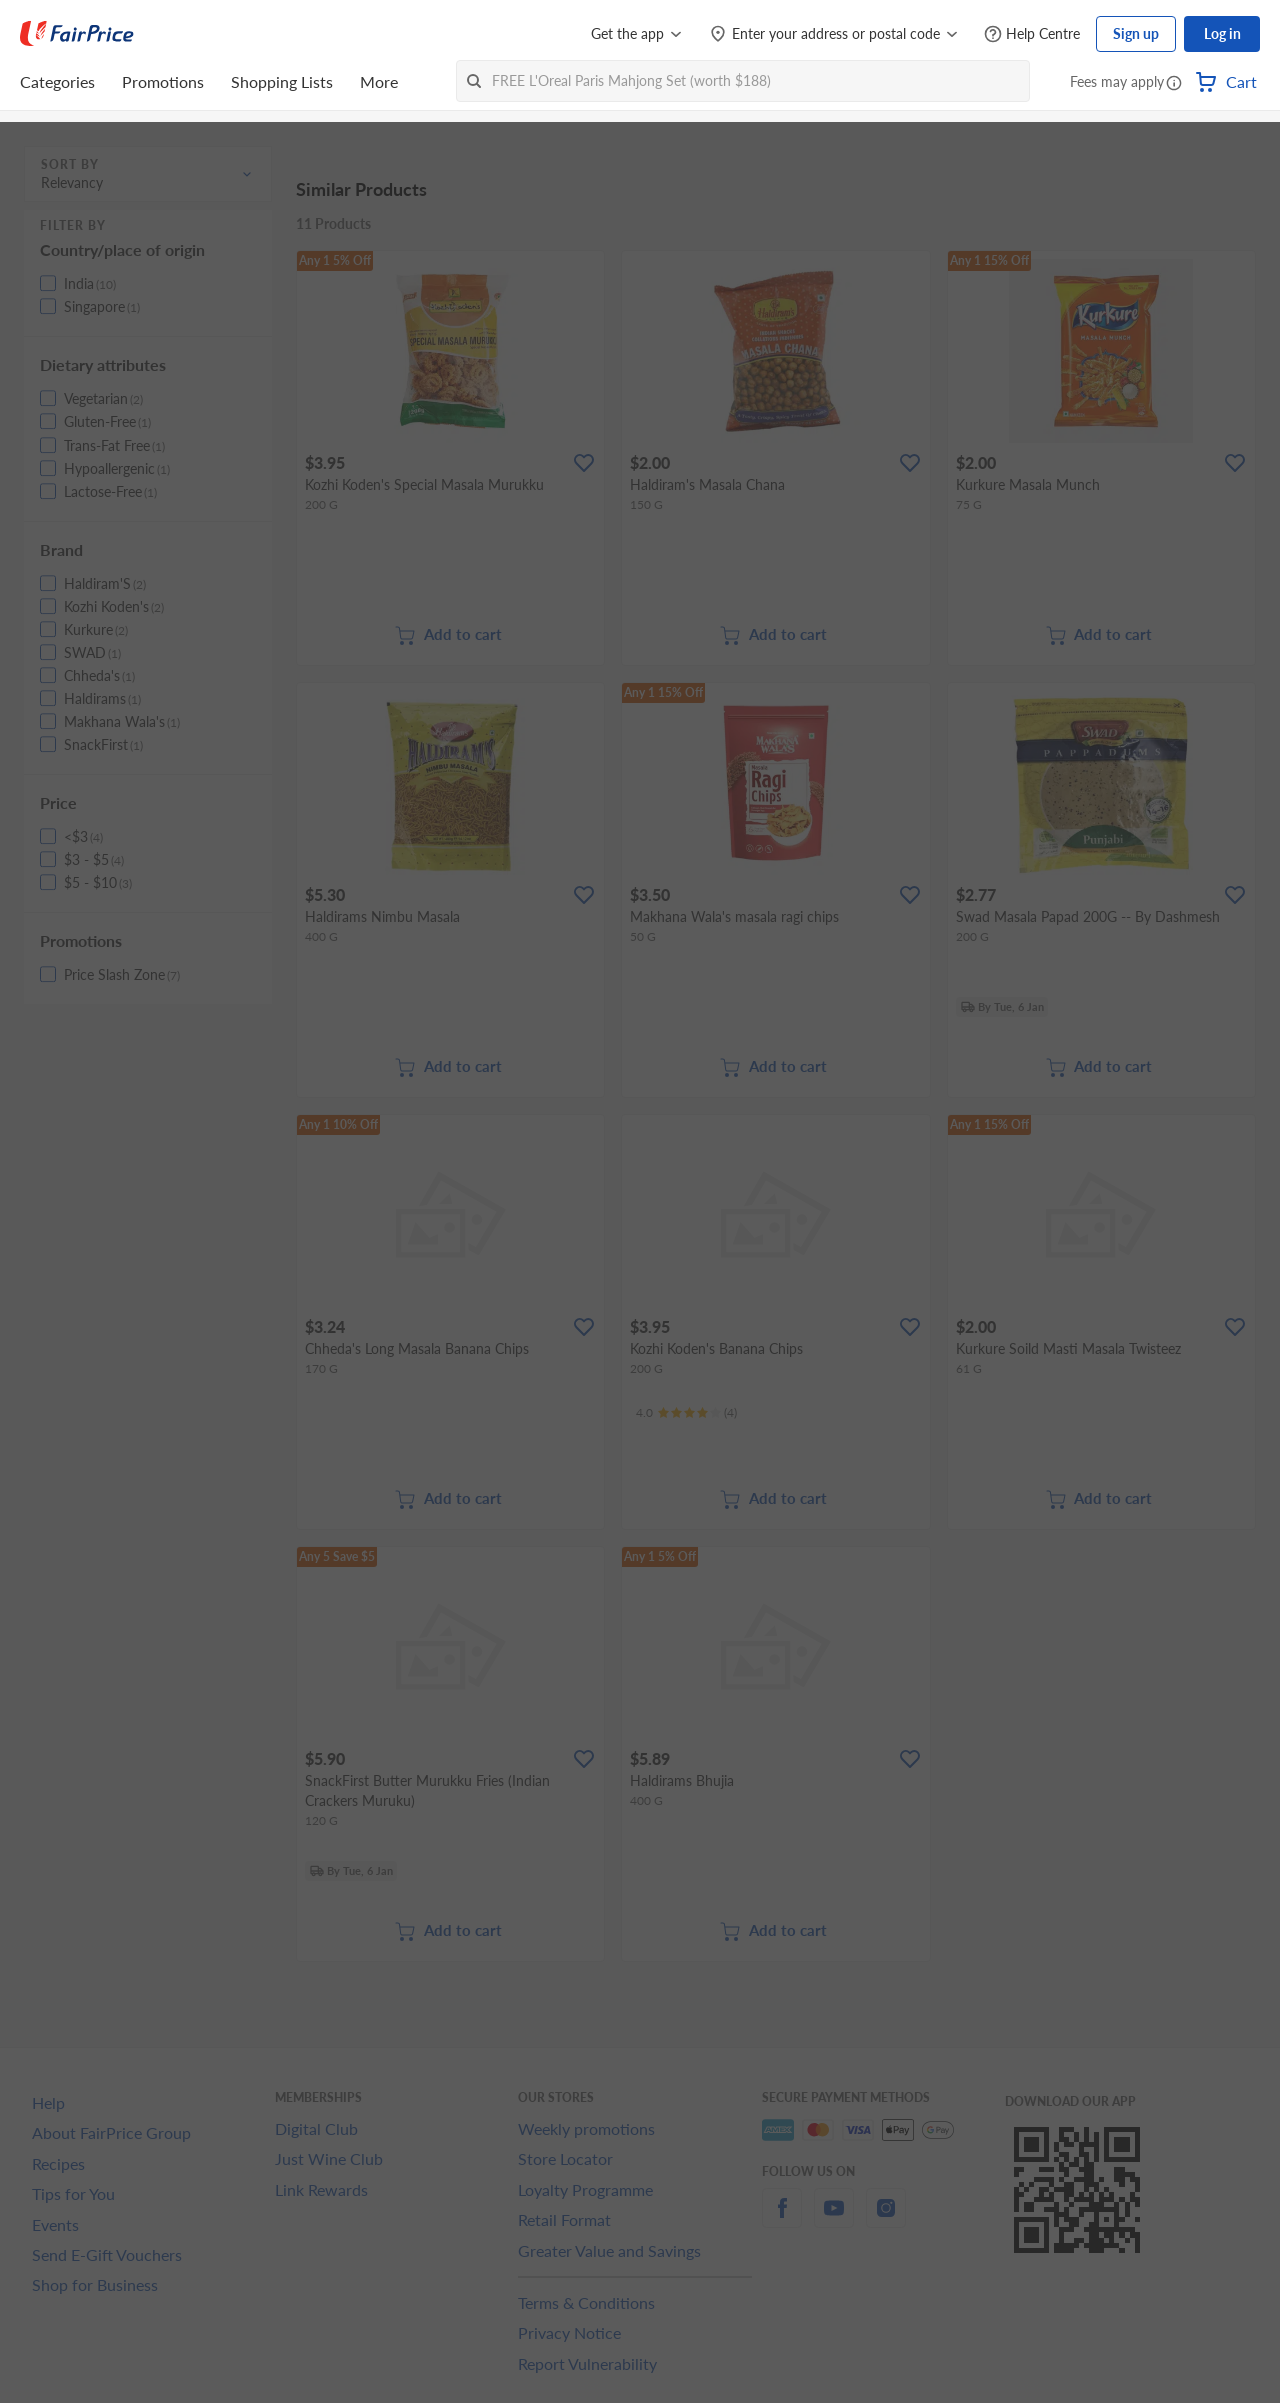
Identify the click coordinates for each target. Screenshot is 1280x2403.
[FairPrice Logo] (77, 34)
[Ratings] (686, 1413)
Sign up (1136, 33)
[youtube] (834, 2219)
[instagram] (886, 2219)
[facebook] (782, 2219)
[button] (1174, 84)
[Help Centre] (1032, 34)
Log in (1222, 33)
